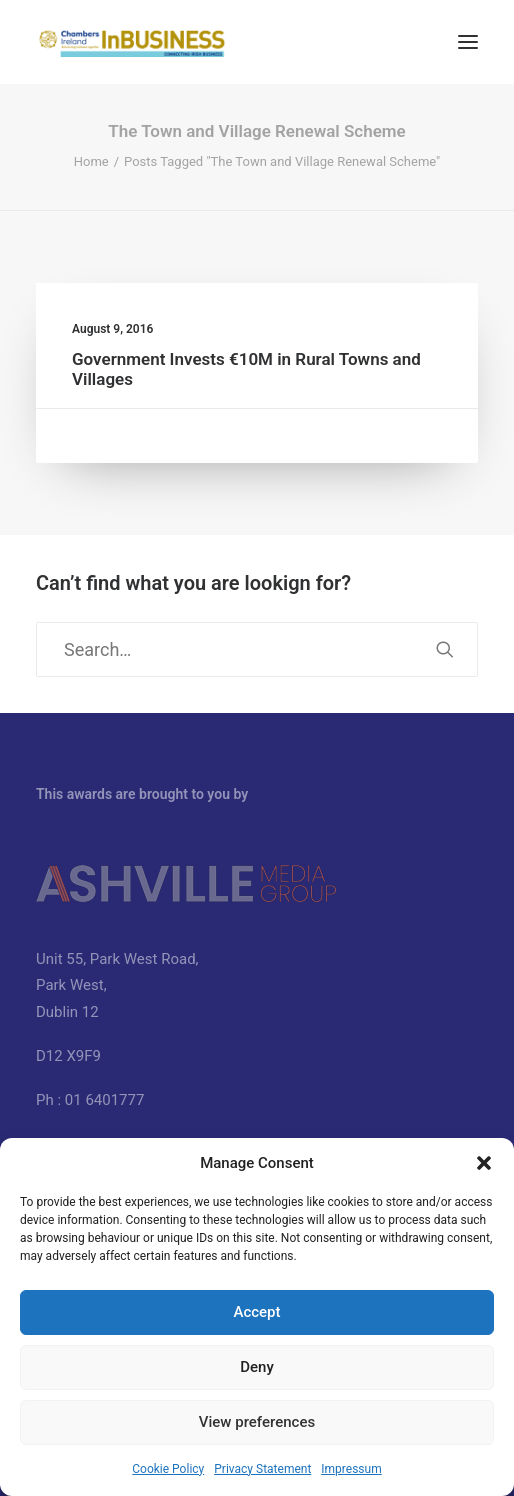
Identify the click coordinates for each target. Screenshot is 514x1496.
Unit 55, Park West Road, (117, 959)
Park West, (71, 985)
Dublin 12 (67, 1012)
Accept (256, 1312)
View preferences (257, 1422)
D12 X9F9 (68, 1056)
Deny (257, 1367)
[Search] (257, 649)
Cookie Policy (168, 1469)
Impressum (351, 1469)
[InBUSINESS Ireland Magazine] (132, 42)
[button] (484, 1163)
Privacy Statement (262, 1469)
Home (91, 161)
